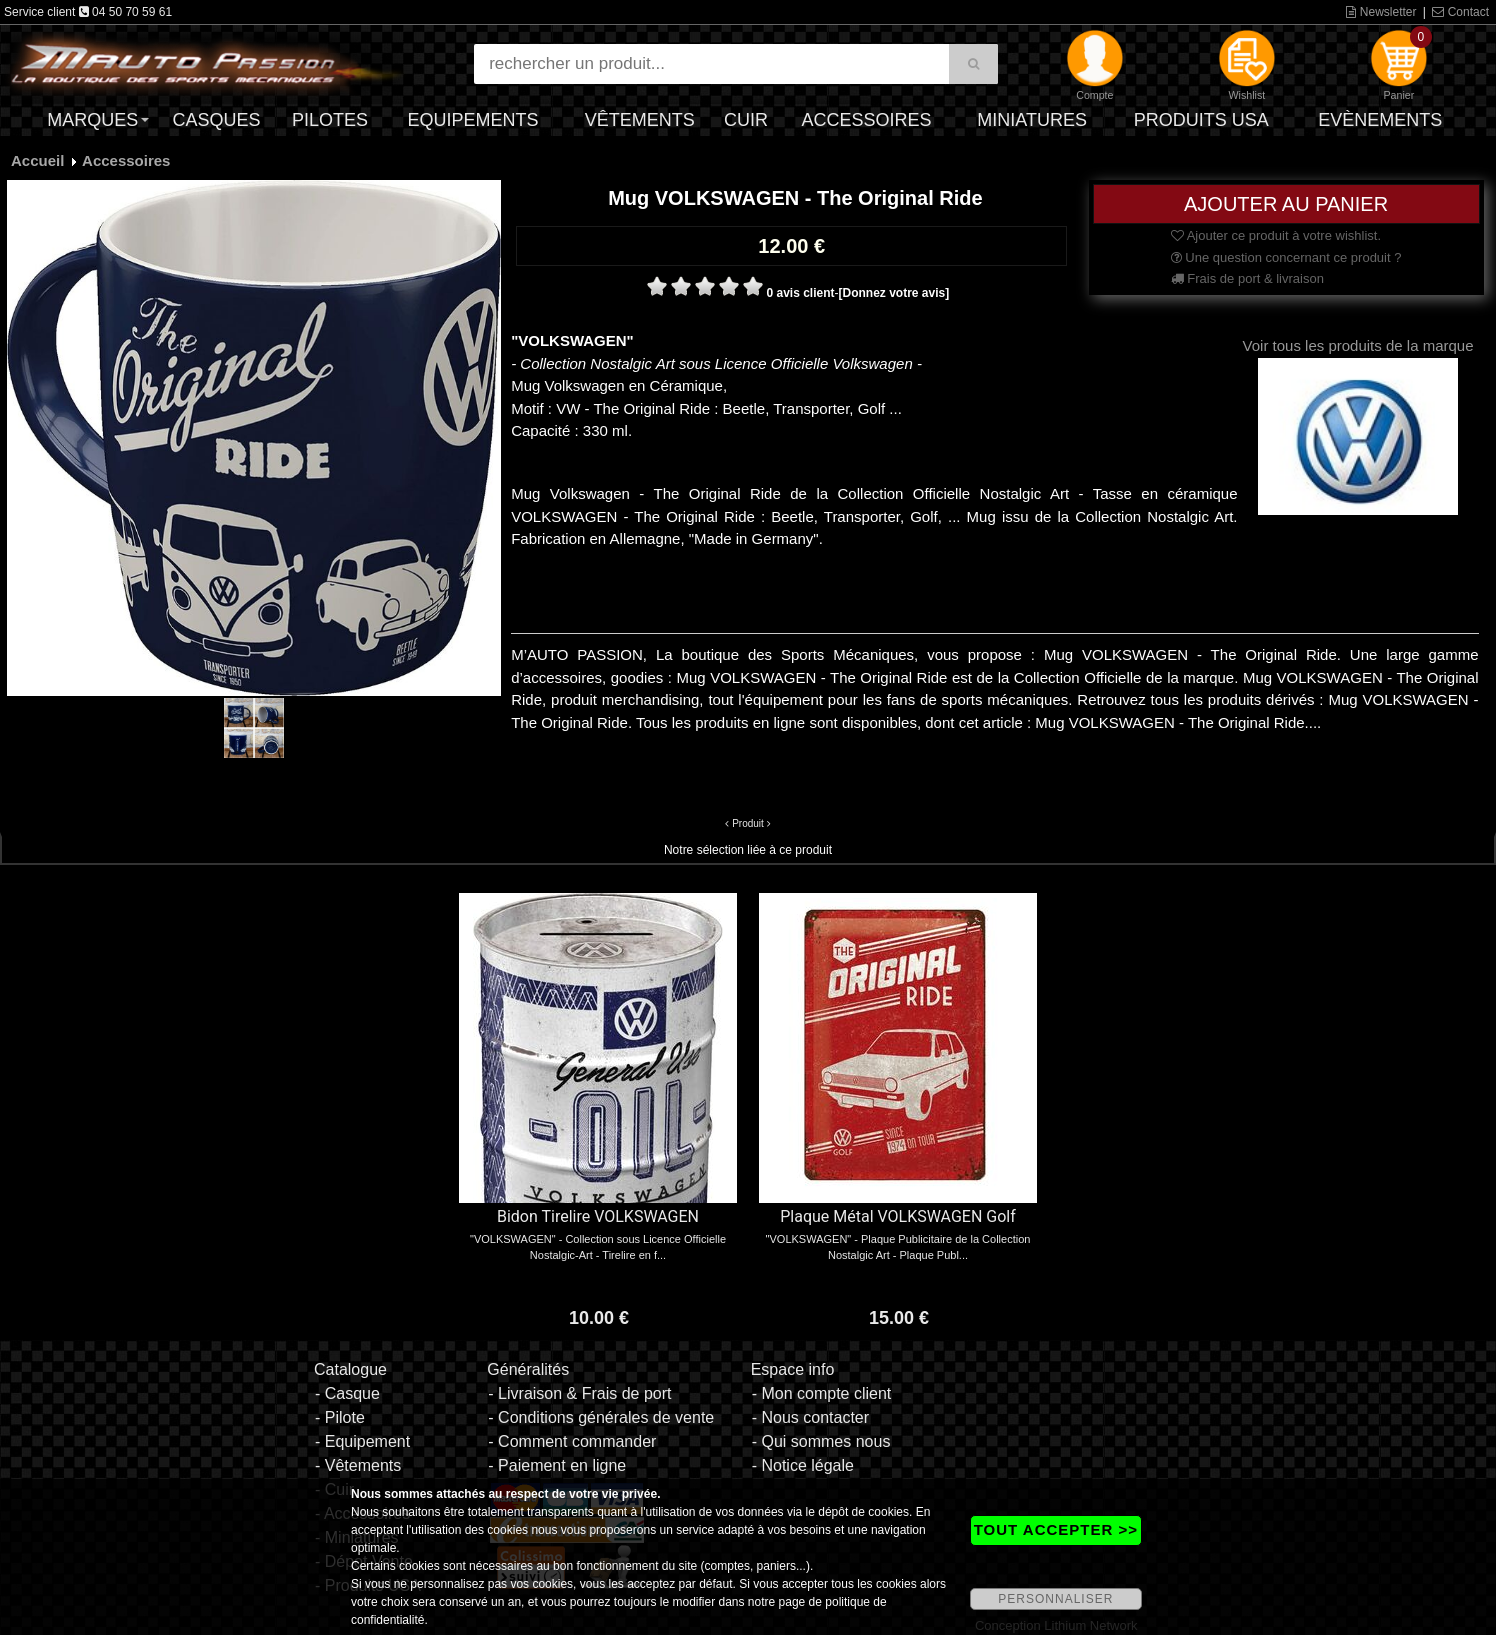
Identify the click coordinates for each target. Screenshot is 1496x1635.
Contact (1460, 12)
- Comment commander (572, 1441)
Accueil (37, 160)
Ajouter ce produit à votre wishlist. (1276, 235)
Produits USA (1201, 120)
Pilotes (330, 120)
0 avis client (800, 293)
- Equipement (362, 1441)
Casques (217, 120)
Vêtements (640, 120)
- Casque (347, 1393)
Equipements (473, 120)
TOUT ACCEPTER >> (1056, 1529)
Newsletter (1381, 12)
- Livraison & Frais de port (579, 1393)
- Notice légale (803, 1465)
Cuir (746, 120)
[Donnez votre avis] (894, 293)
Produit (748, 823)
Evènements (1380, 120)
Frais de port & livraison (1247, 278)
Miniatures (1032, 120)
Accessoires (866, 120)
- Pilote (340, 1417)
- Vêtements (358, 1465)
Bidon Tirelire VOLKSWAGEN (598, 1216)
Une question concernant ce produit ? (1286, 257)
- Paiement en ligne (557, 1465)
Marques (92, 120)
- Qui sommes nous (821, 1441)
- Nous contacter (810, 1417)
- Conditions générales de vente (601, 1417)
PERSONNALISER (1055, 1599)
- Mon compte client (822, 1393)
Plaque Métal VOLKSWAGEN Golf (898, 1216)
